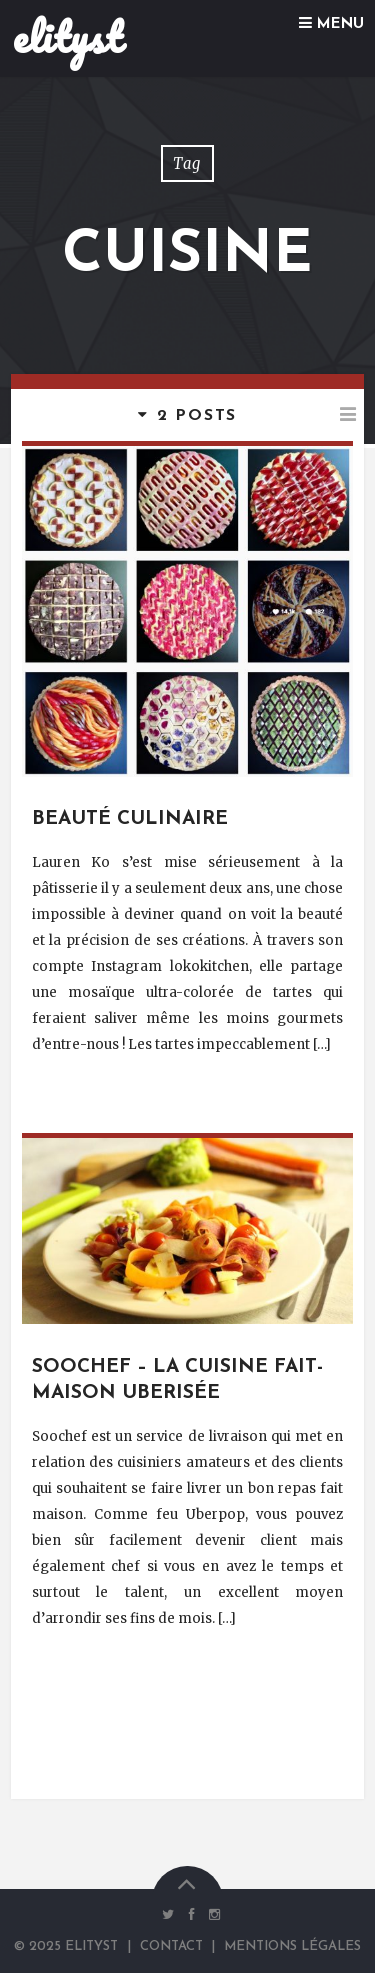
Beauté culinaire (130, 819)
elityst (67, 37)
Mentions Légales (292, 1946)
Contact (171, 1946)
